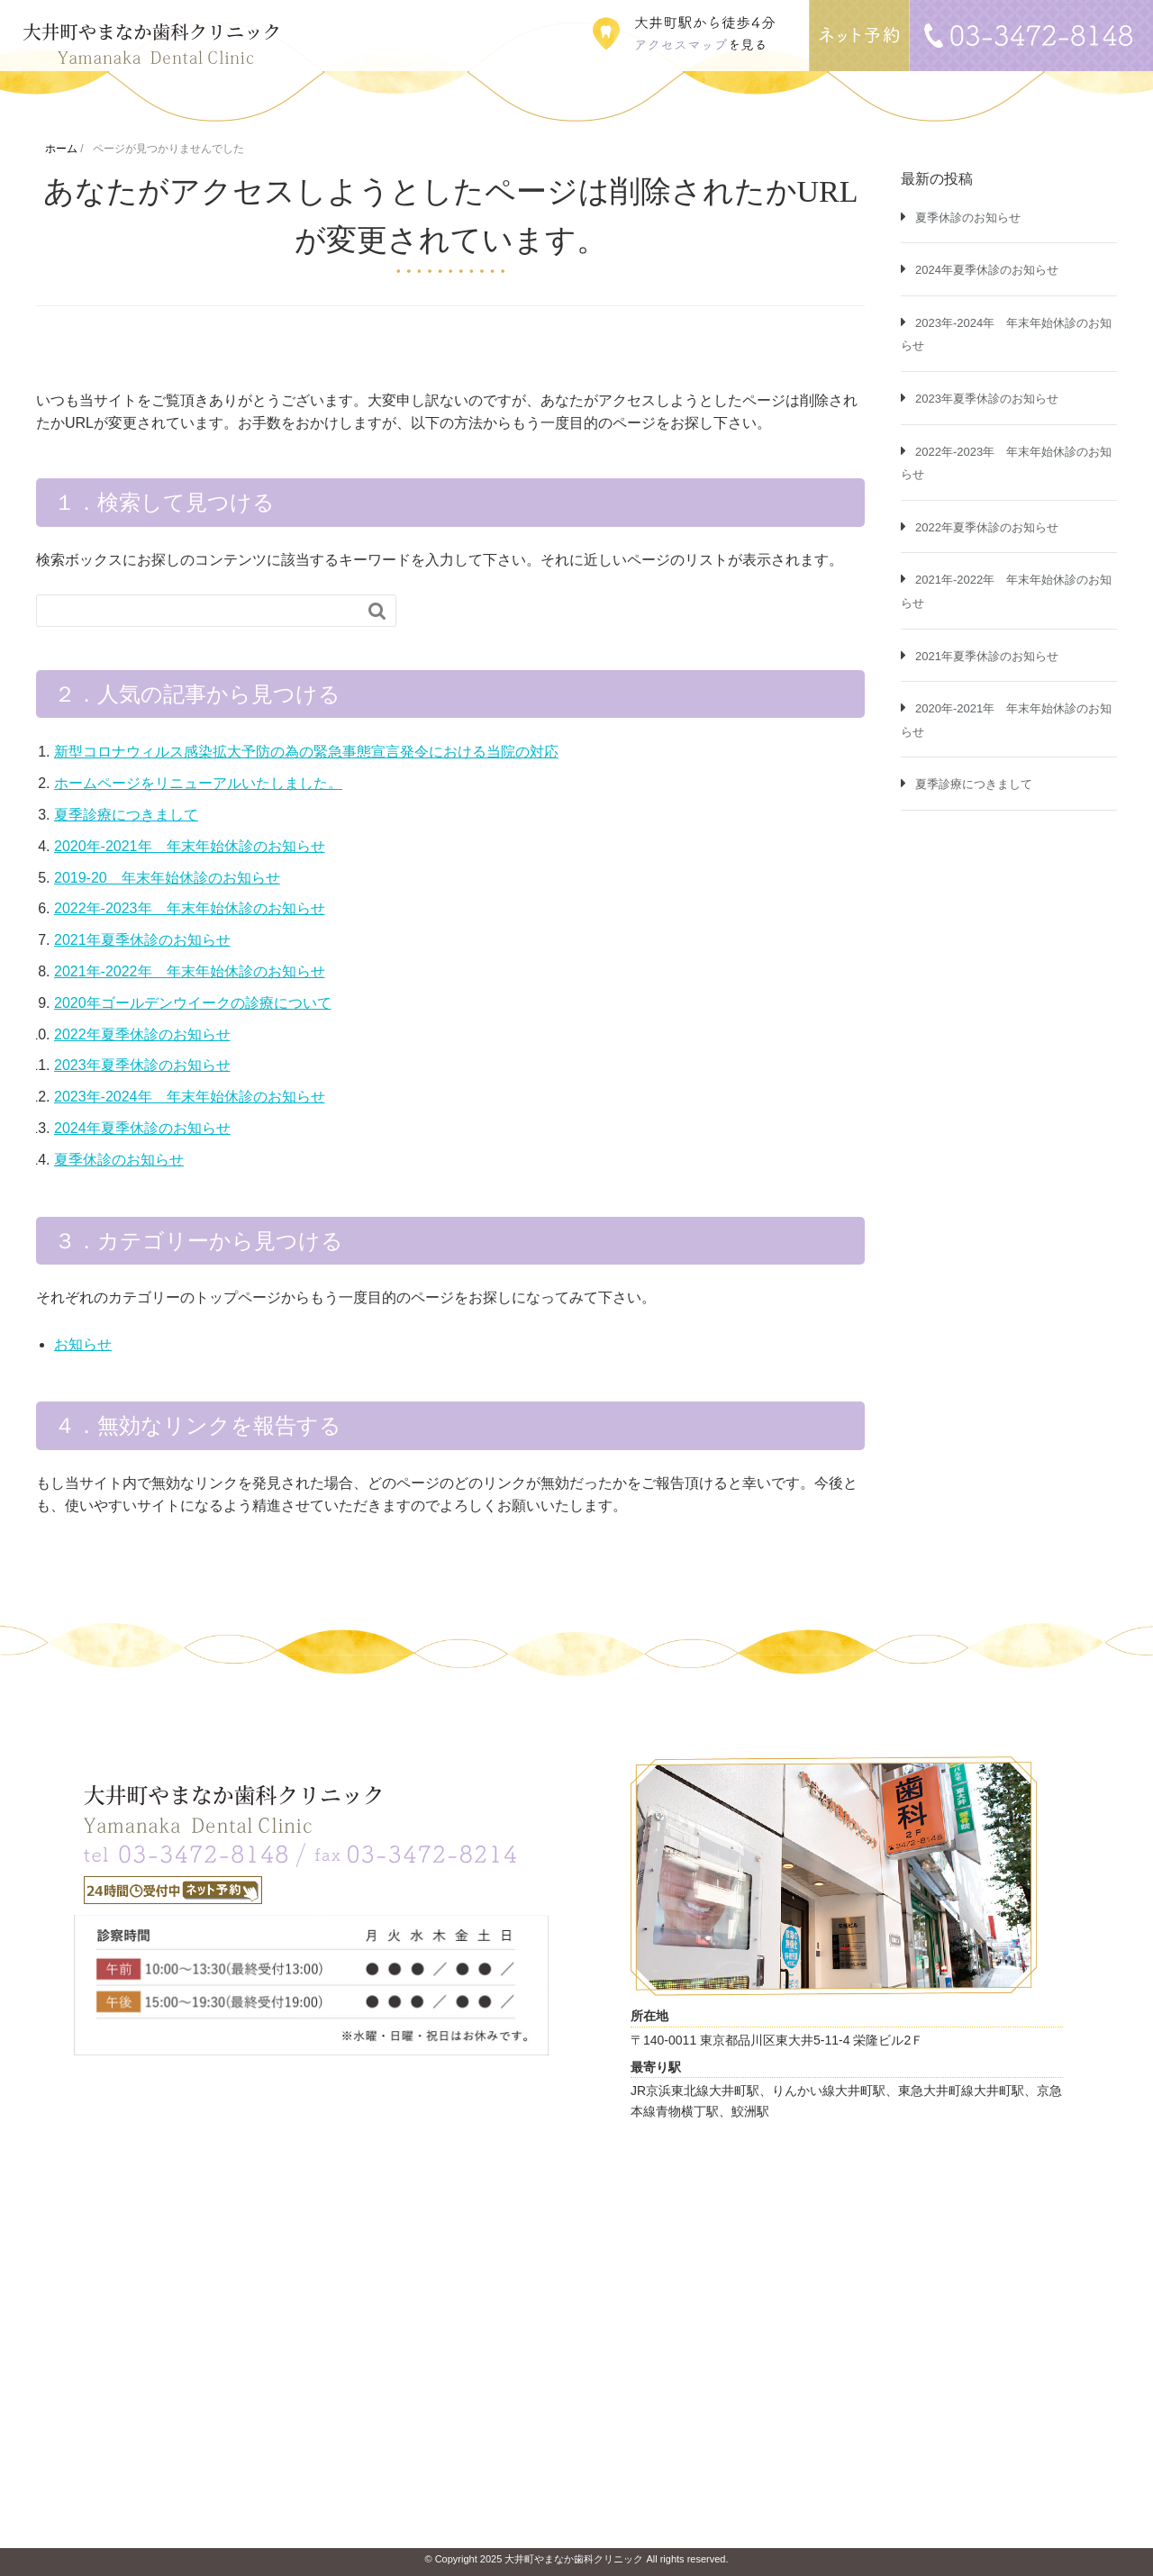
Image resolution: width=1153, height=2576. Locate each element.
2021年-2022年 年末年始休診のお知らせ (189, 971)
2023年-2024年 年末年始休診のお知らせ (189, 1096)
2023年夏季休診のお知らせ (142, 1065)
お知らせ (83, 1344)
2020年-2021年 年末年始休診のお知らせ (189, 846)
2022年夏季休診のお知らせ (142, 1034)
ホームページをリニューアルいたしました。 (198, 783)
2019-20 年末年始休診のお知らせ (167, 877)
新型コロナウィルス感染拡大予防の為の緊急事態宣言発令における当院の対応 (306, 751)
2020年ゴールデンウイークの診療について (192, 1003)
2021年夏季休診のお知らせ (142, 940)
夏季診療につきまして (126, 814)
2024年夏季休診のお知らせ (142, 1128)
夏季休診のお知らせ (119, 1159)
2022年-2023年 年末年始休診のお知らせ (189, 908)
